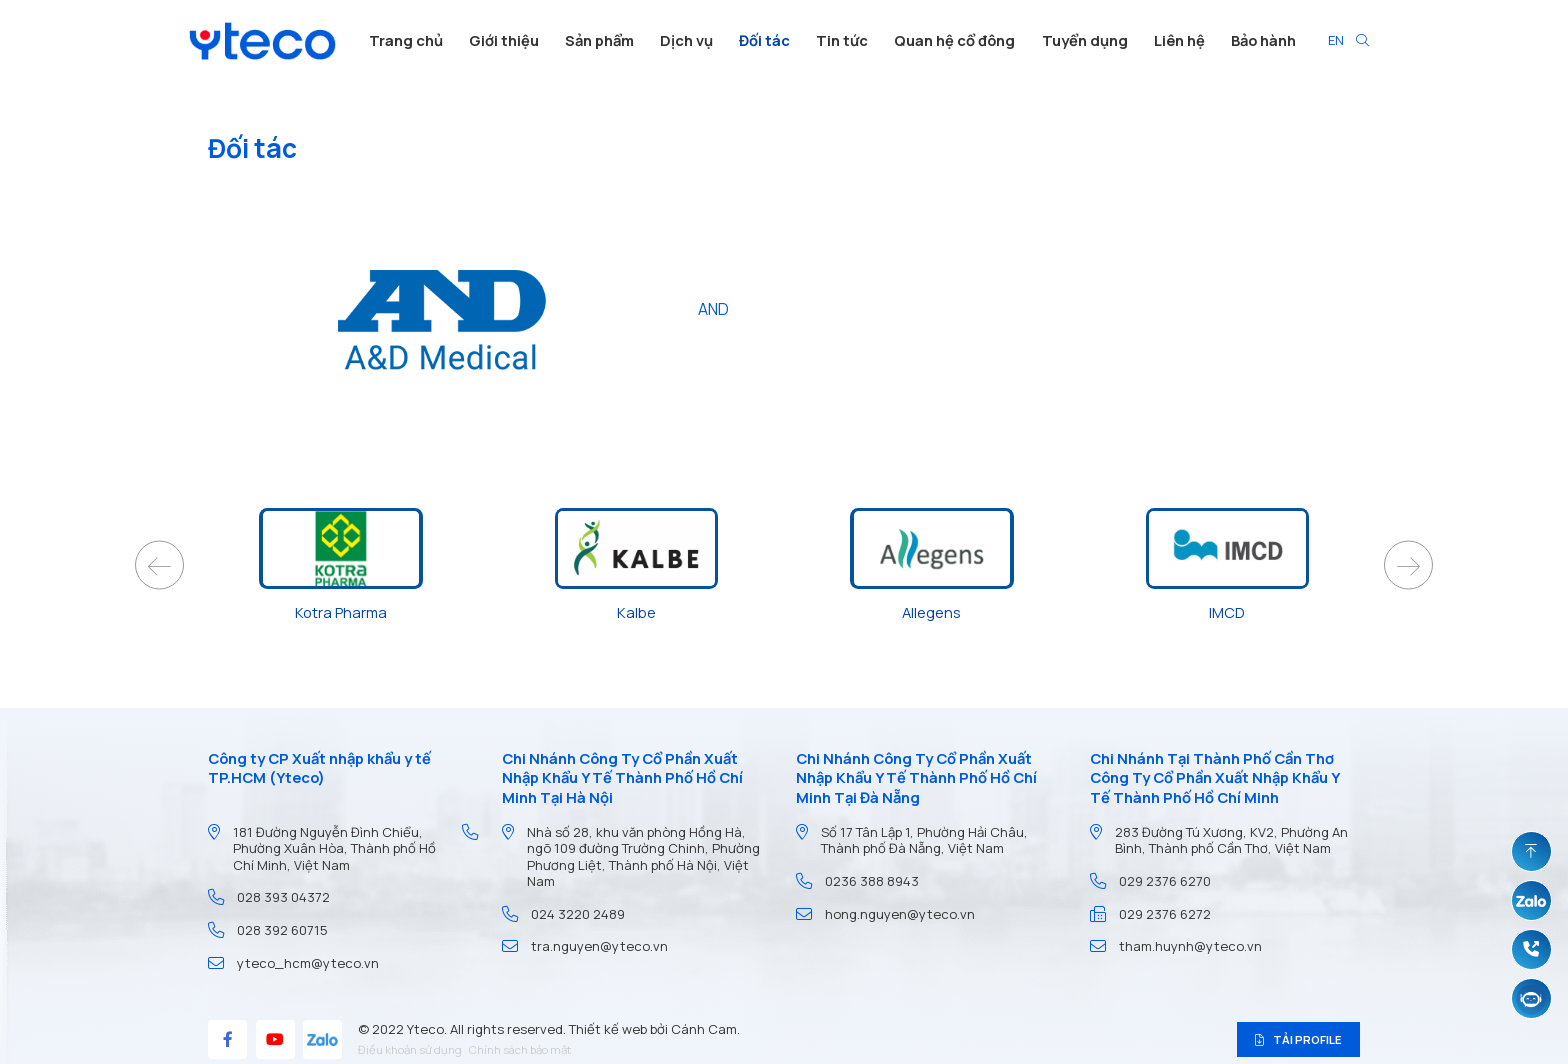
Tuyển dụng (1085, 40)
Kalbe (636, 612)
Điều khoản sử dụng (410, 1049)
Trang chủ (406, 40)
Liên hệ (1179, 40)
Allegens (931, 612)
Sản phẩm (599, 40)
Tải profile (1299, 1039)
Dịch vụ (686, 40)
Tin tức (842, 40)
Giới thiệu (504, 40)
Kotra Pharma (341, 612)
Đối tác (764, 40)
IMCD (1227, 612)
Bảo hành (1263, 40)
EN (1336, 40)
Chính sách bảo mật (520, 1049)
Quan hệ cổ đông (954, 40)
